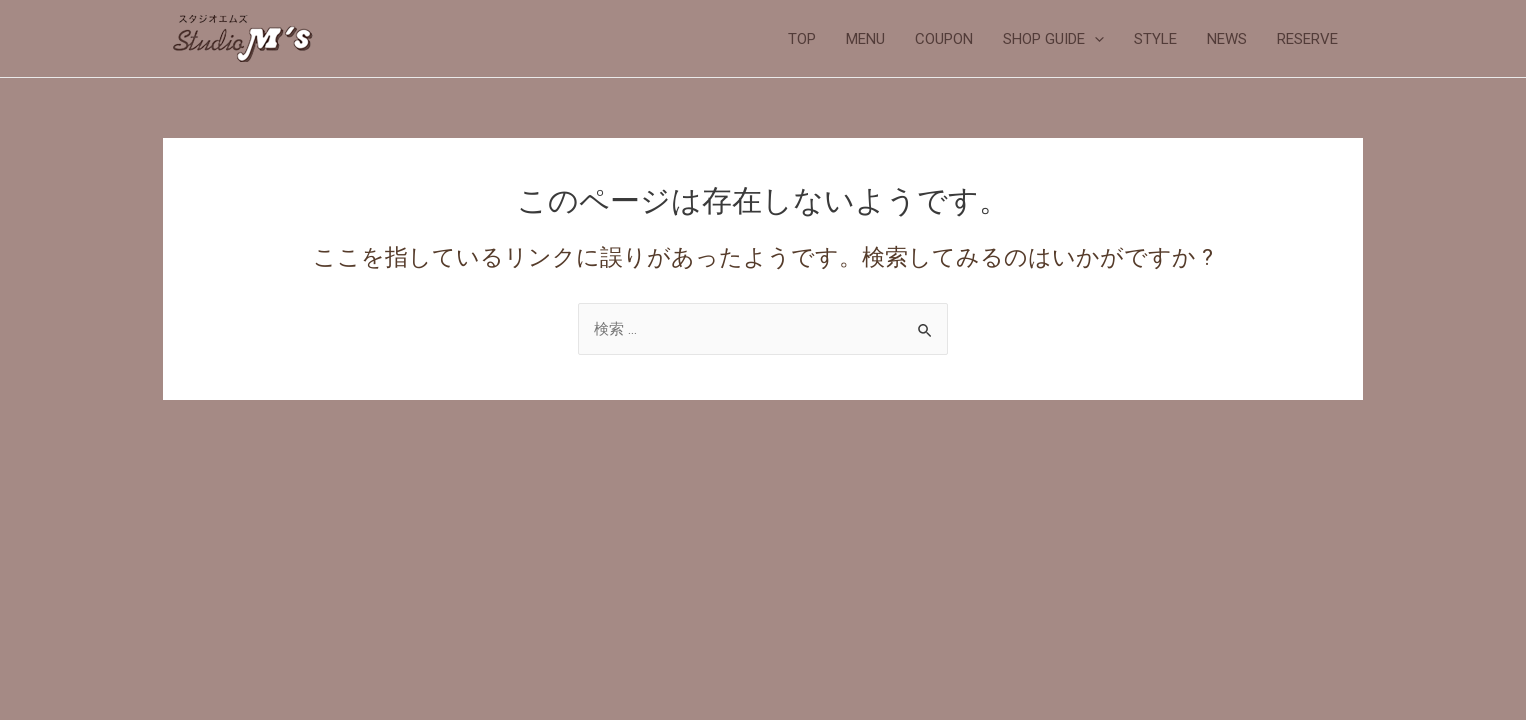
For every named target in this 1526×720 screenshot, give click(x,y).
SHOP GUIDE (1053, 39)
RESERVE (1307, 39)
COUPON (944, 39)
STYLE (1155, 39)
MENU (865, 39)
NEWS (1227, 39)
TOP (802, 39)
